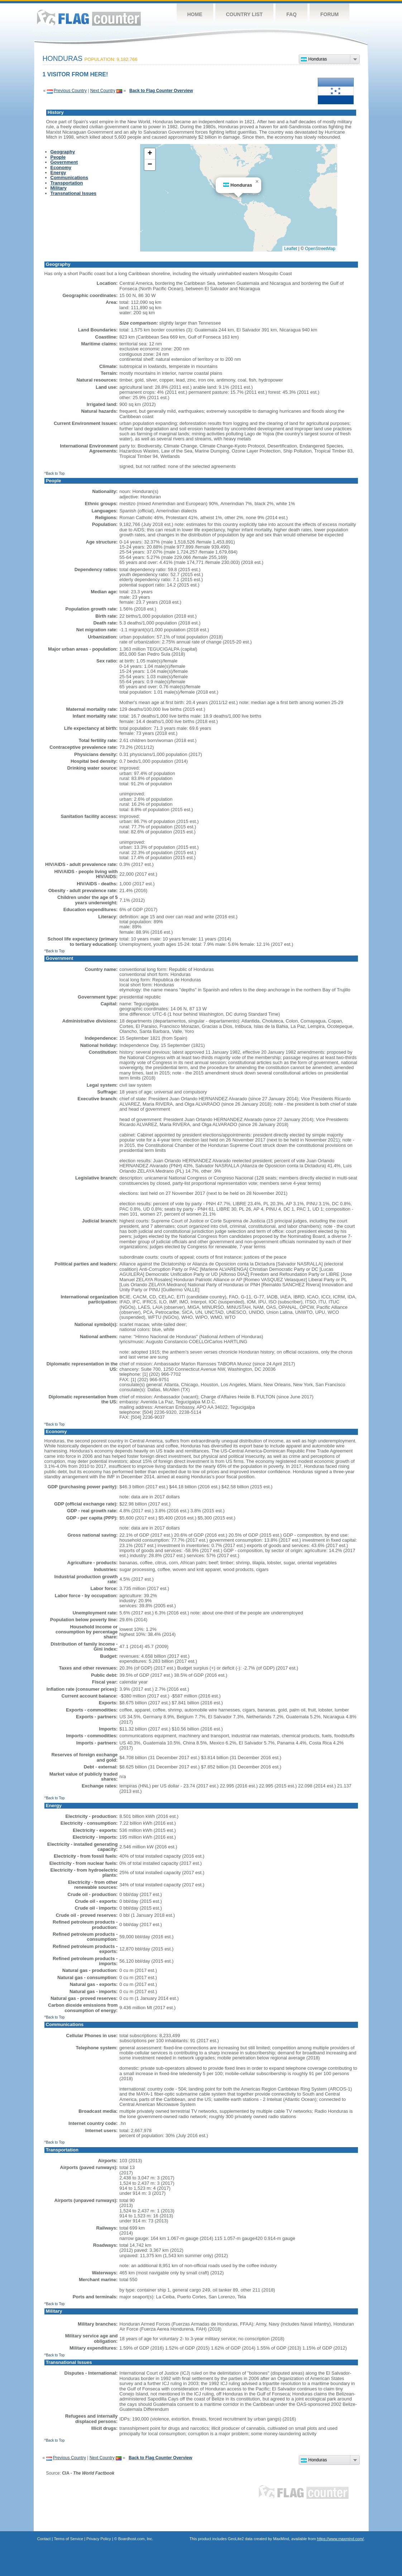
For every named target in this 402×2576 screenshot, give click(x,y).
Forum (329, 14)
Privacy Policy (98, 2539)
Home (194, 14)
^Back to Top (54, 473)
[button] (257, 181)
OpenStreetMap (320, 248)
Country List (244, 14)
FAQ (291, 14)
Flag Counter (89, 18)
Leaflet (290, 248)
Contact (44, 2539)
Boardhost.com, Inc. (135, 2539)
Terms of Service (68, 2539)
